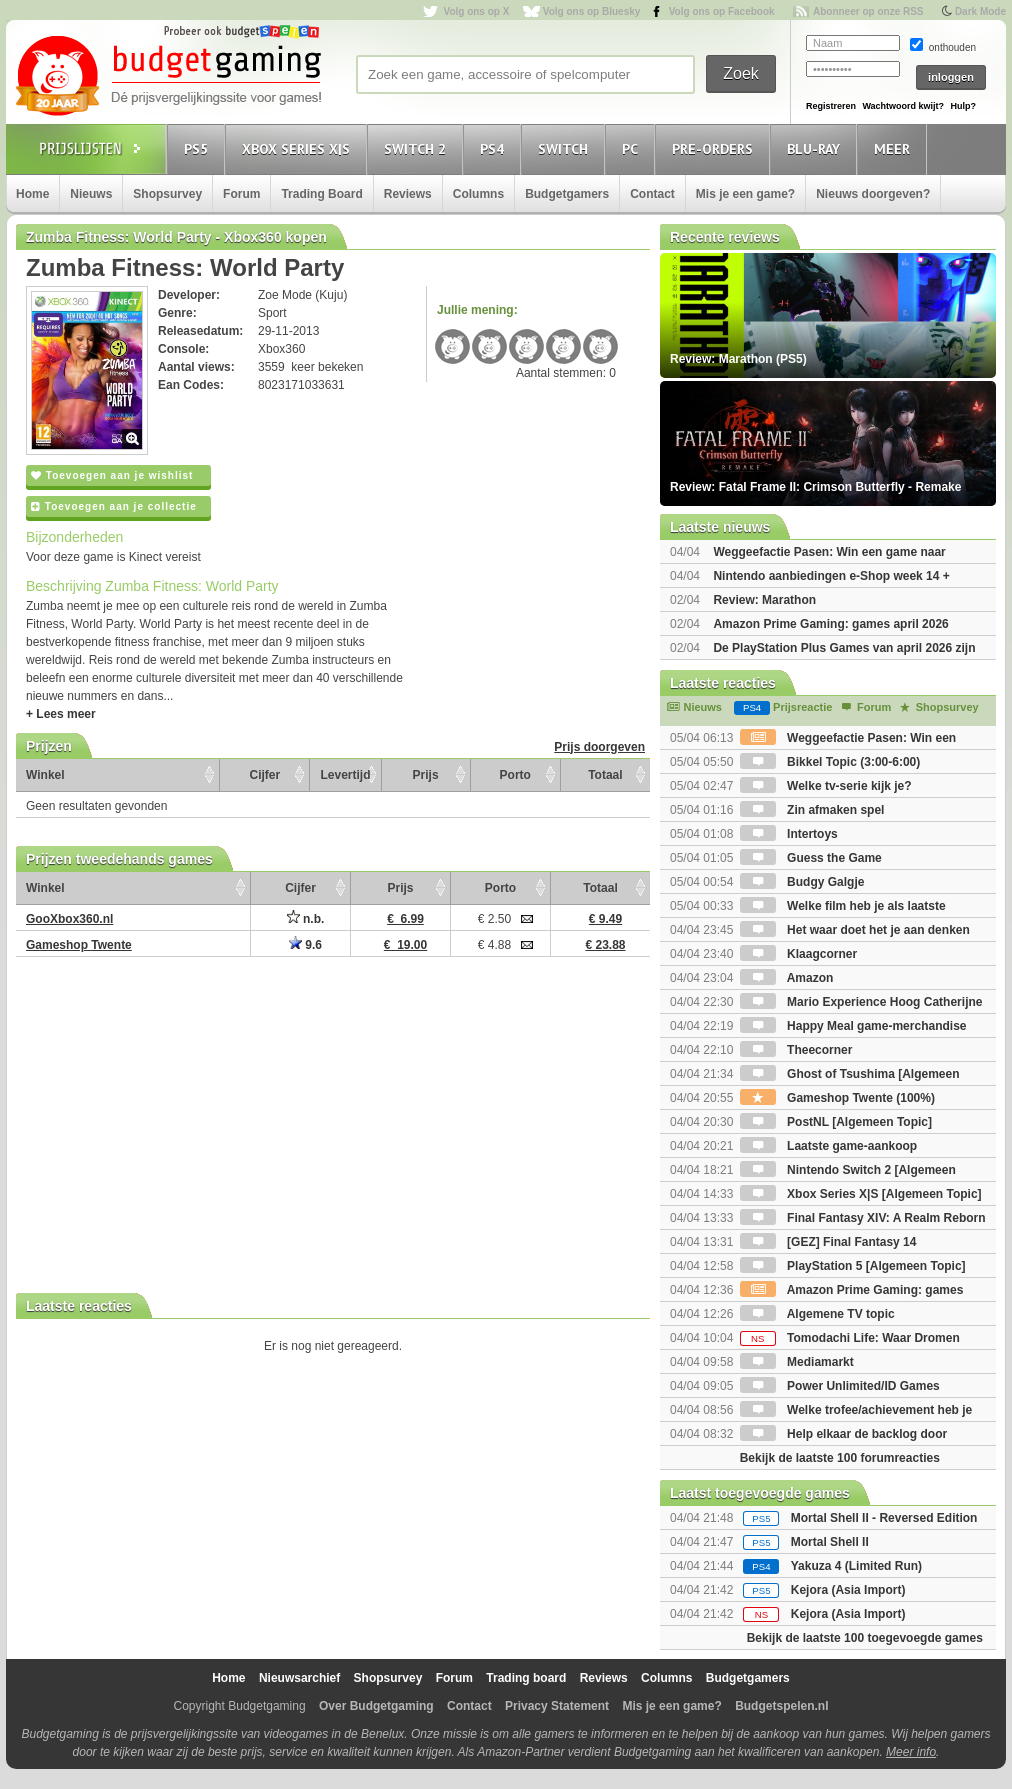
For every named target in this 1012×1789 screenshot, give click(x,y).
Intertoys (789, 834)
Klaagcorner (798, 954)
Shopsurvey (167, 194)
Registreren (831, 106)
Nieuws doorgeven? (873, 194)
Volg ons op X (476, 11)
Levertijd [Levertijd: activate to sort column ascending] (345, 775)
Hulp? (963, 106)
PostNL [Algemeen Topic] (836, 1122)
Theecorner (796, 1050)
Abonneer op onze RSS (868, 11)
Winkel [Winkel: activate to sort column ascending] (45, 775)
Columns (478, 194)
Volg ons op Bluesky (592, 11)
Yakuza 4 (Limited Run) (856, 1566)
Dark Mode (980, 11)
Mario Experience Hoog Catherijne (861, 1002)
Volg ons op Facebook (722, 11)
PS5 (199, 148)
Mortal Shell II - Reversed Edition (884, 1518)
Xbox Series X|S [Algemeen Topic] (861, 1194)
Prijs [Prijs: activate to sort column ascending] (426, 775)
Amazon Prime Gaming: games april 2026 (830, 624)
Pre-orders (715, 148)
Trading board (526, 1678)
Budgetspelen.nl (781, 1706)
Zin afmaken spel (812, 810)
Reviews (408, 194)
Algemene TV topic (817, 1314)
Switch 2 (418, 148)
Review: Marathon (764, 600)
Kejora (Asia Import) (848, 1590)
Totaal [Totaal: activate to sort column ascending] (605, 775)
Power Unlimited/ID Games (840, 1386)
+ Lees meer (61, 714)
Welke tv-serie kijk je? (826, 786)
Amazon (787, 978)
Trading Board (321, 194)
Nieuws (91, 194)
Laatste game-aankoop (828, 1146)
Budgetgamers (567, 194)
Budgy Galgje (802, 882)
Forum (241, 194)
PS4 (495, 148)
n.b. (306, 919)
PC (633, 148)
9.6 (305, 945)
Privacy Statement (557, 1706)
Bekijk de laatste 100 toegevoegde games (865, 1638)
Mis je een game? (745, 194)
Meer (895, 148)
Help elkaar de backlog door (843, 1434)
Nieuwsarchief (299, 1678)
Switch (566, 148)
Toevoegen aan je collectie (114, 506)
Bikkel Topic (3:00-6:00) (830, 762)
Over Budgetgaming (376, 1706)
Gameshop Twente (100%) (837, 1098)
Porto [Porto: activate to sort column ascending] (515, 775)
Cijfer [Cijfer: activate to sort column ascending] (265, 775)
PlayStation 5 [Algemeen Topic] (853, 1266)
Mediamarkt (797, 1362)
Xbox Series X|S (299, 148)
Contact (652, 194)
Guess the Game (811, 858)
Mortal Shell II (830, 1542)
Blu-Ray (816, 148)
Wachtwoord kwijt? (903, 106)
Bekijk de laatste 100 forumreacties (840, 1458)
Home (32, 194)
